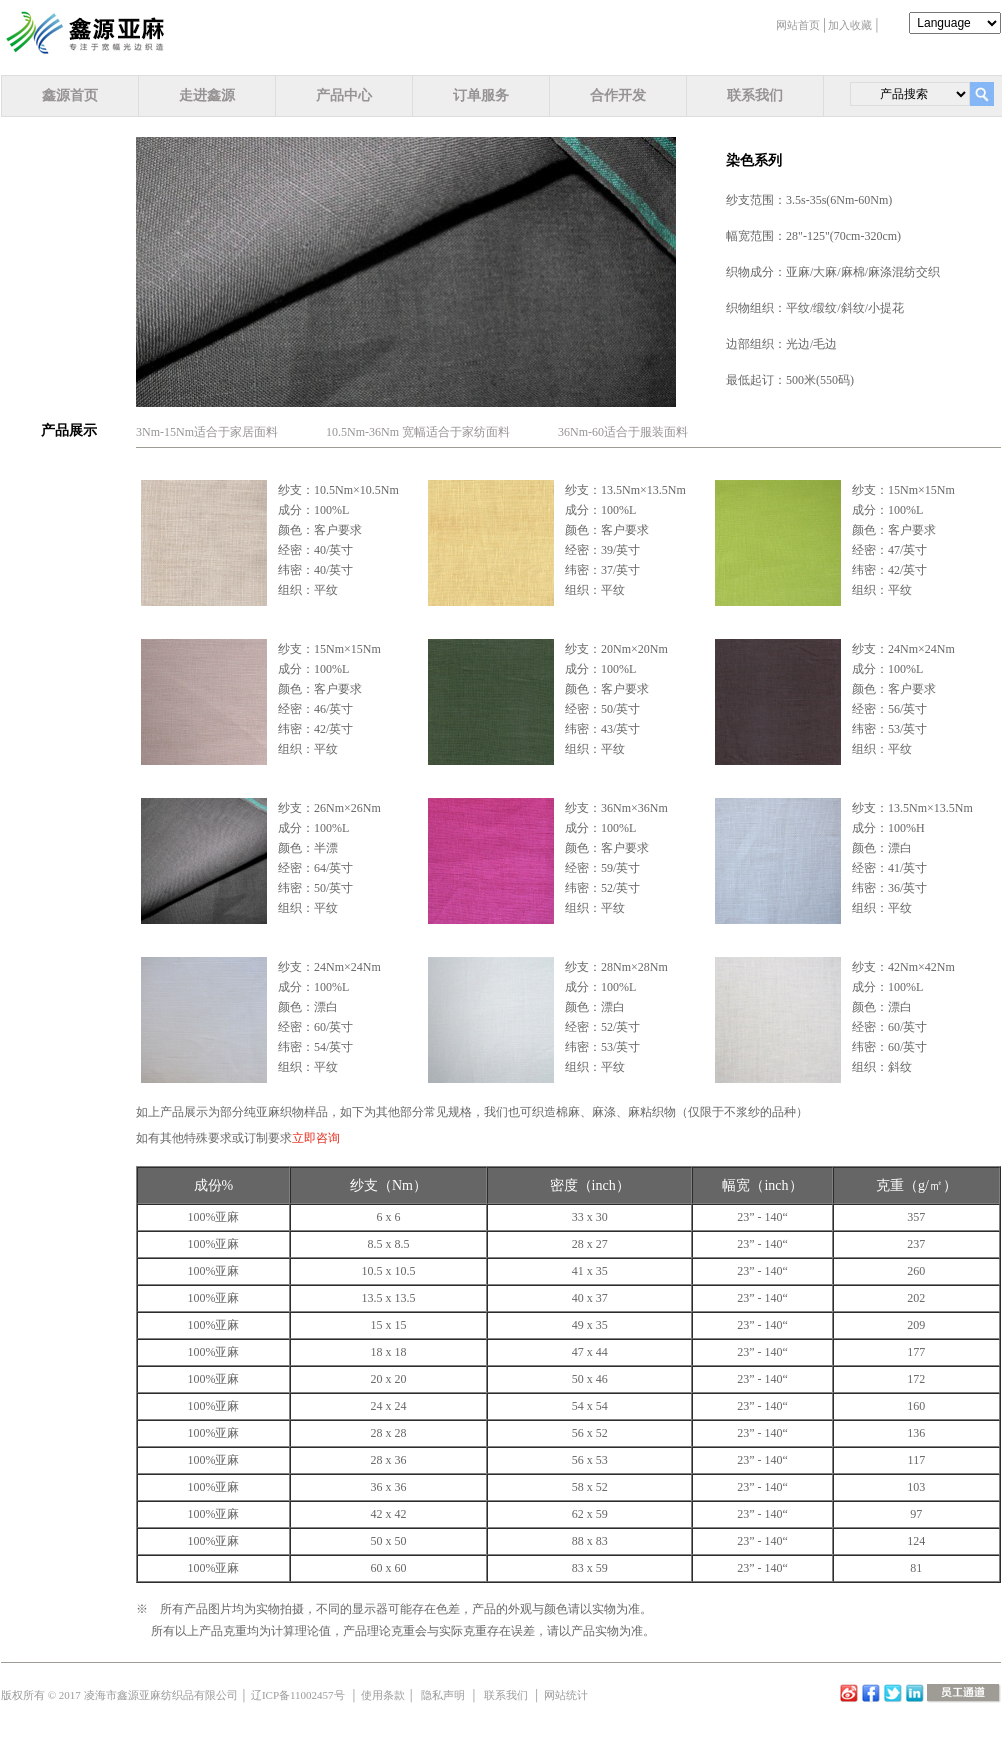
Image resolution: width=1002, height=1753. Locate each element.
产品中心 (344, 95)
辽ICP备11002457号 (298, 1695)
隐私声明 (443, 1695)
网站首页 (798, 25)
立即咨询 (316, 1138)
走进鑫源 (207, 95)
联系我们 (755, 95)
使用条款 (383, 1695)
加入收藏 (850, 25)
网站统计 (566, 1695)
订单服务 (481, 95)
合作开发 (618, 95)
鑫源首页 (70, 95)
